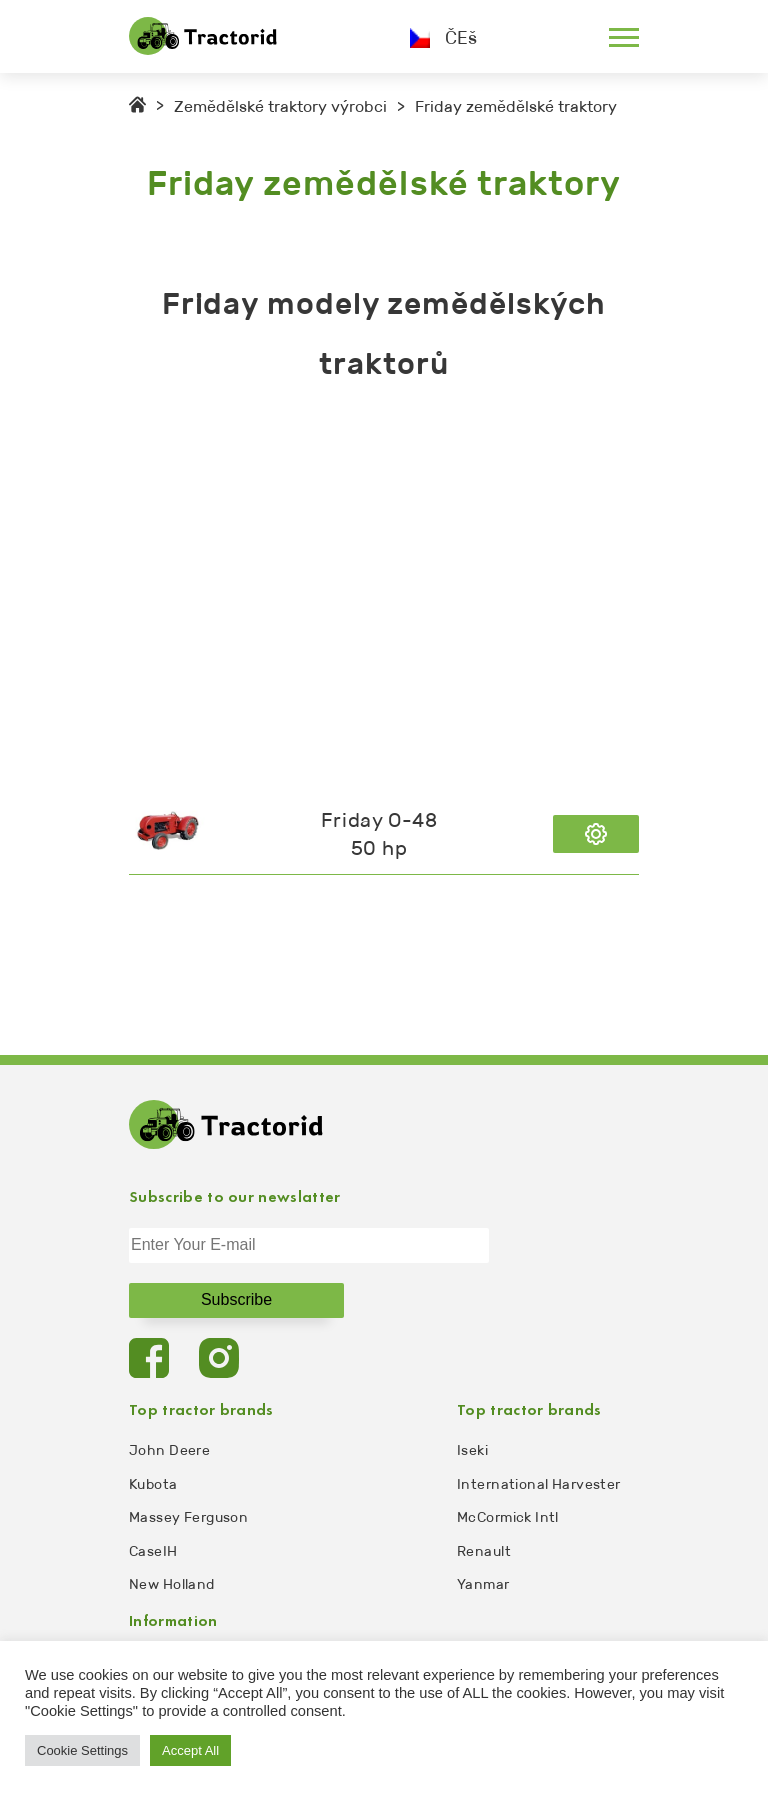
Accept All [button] (190, 1750)
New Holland (172, 1584)
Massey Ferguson (188, 1517)
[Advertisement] (384, 594)
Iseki (472, 1450)
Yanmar (483, 1584)
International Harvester (539, 1484)
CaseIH (153, 1551)
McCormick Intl (508, 1517)
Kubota (153, 1484)
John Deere (169, 1450)
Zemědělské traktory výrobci (280, 106)
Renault (484, 1551)
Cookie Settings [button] (82, 1750)
